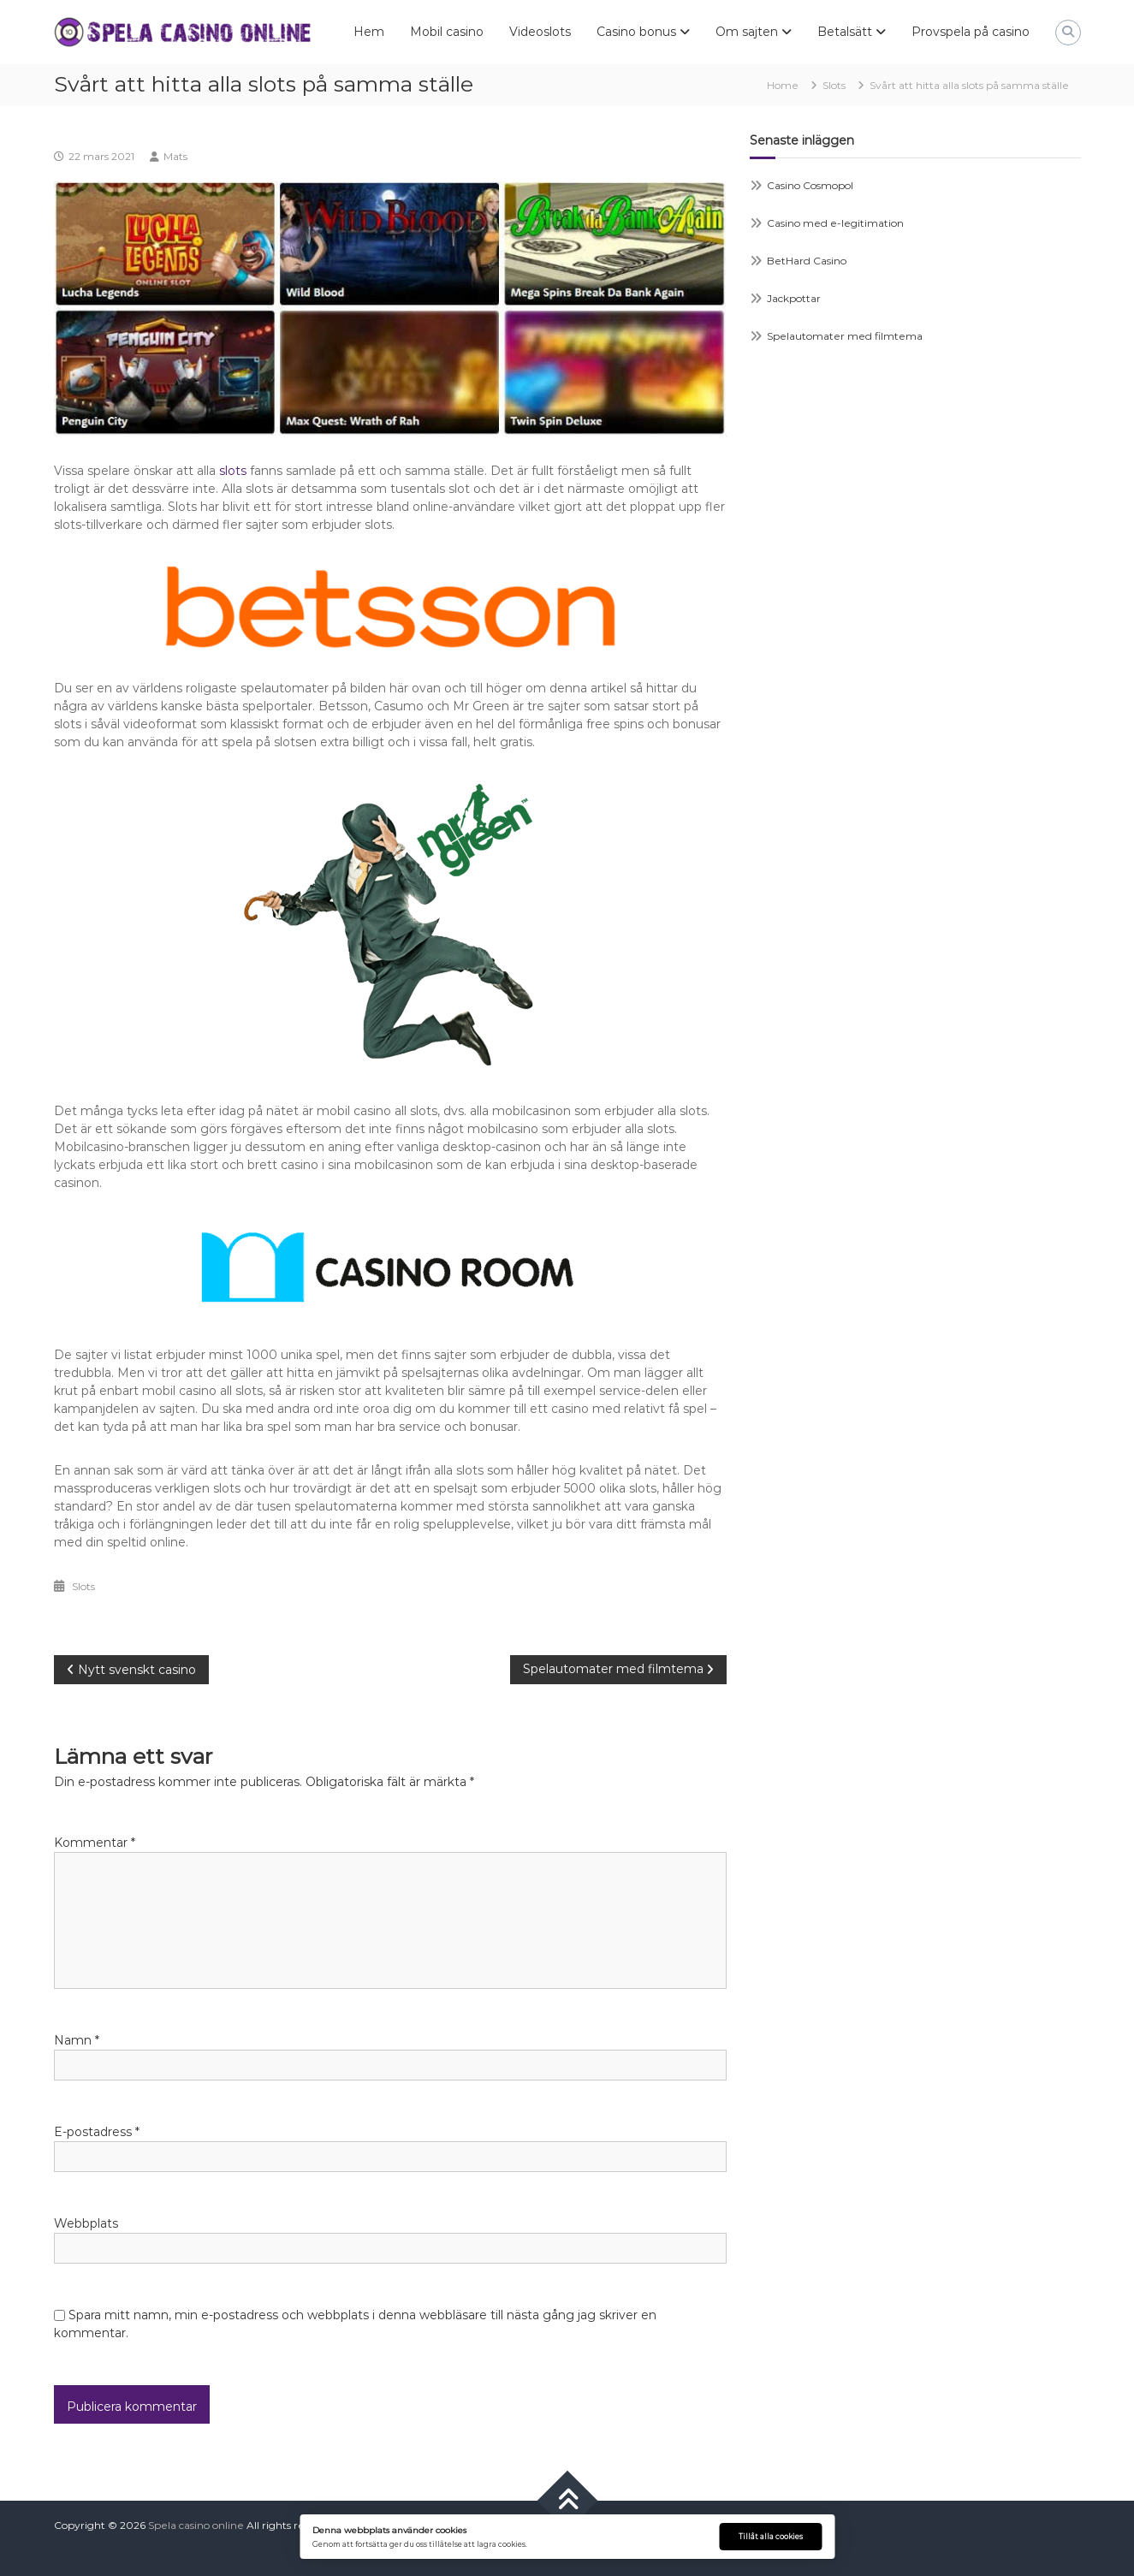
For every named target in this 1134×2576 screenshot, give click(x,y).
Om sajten (746, 31)
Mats (175, 156)
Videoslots (540, 31)
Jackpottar (794, 298)
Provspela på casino (970, 31)
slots (232, 470)
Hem (368, 31)
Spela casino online (196, 2525)
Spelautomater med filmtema (845, 335)
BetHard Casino (806, 260)
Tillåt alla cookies (771, 2536)
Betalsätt (844, 31)
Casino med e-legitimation (835, 223)
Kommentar (94, 1842)
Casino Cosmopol (810, 185)
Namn (76, 2040)
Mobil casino (447, 31)
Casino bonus (636, 31)
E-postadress (97, 2132)
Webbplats (86, 2223)
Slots (834, 85)
